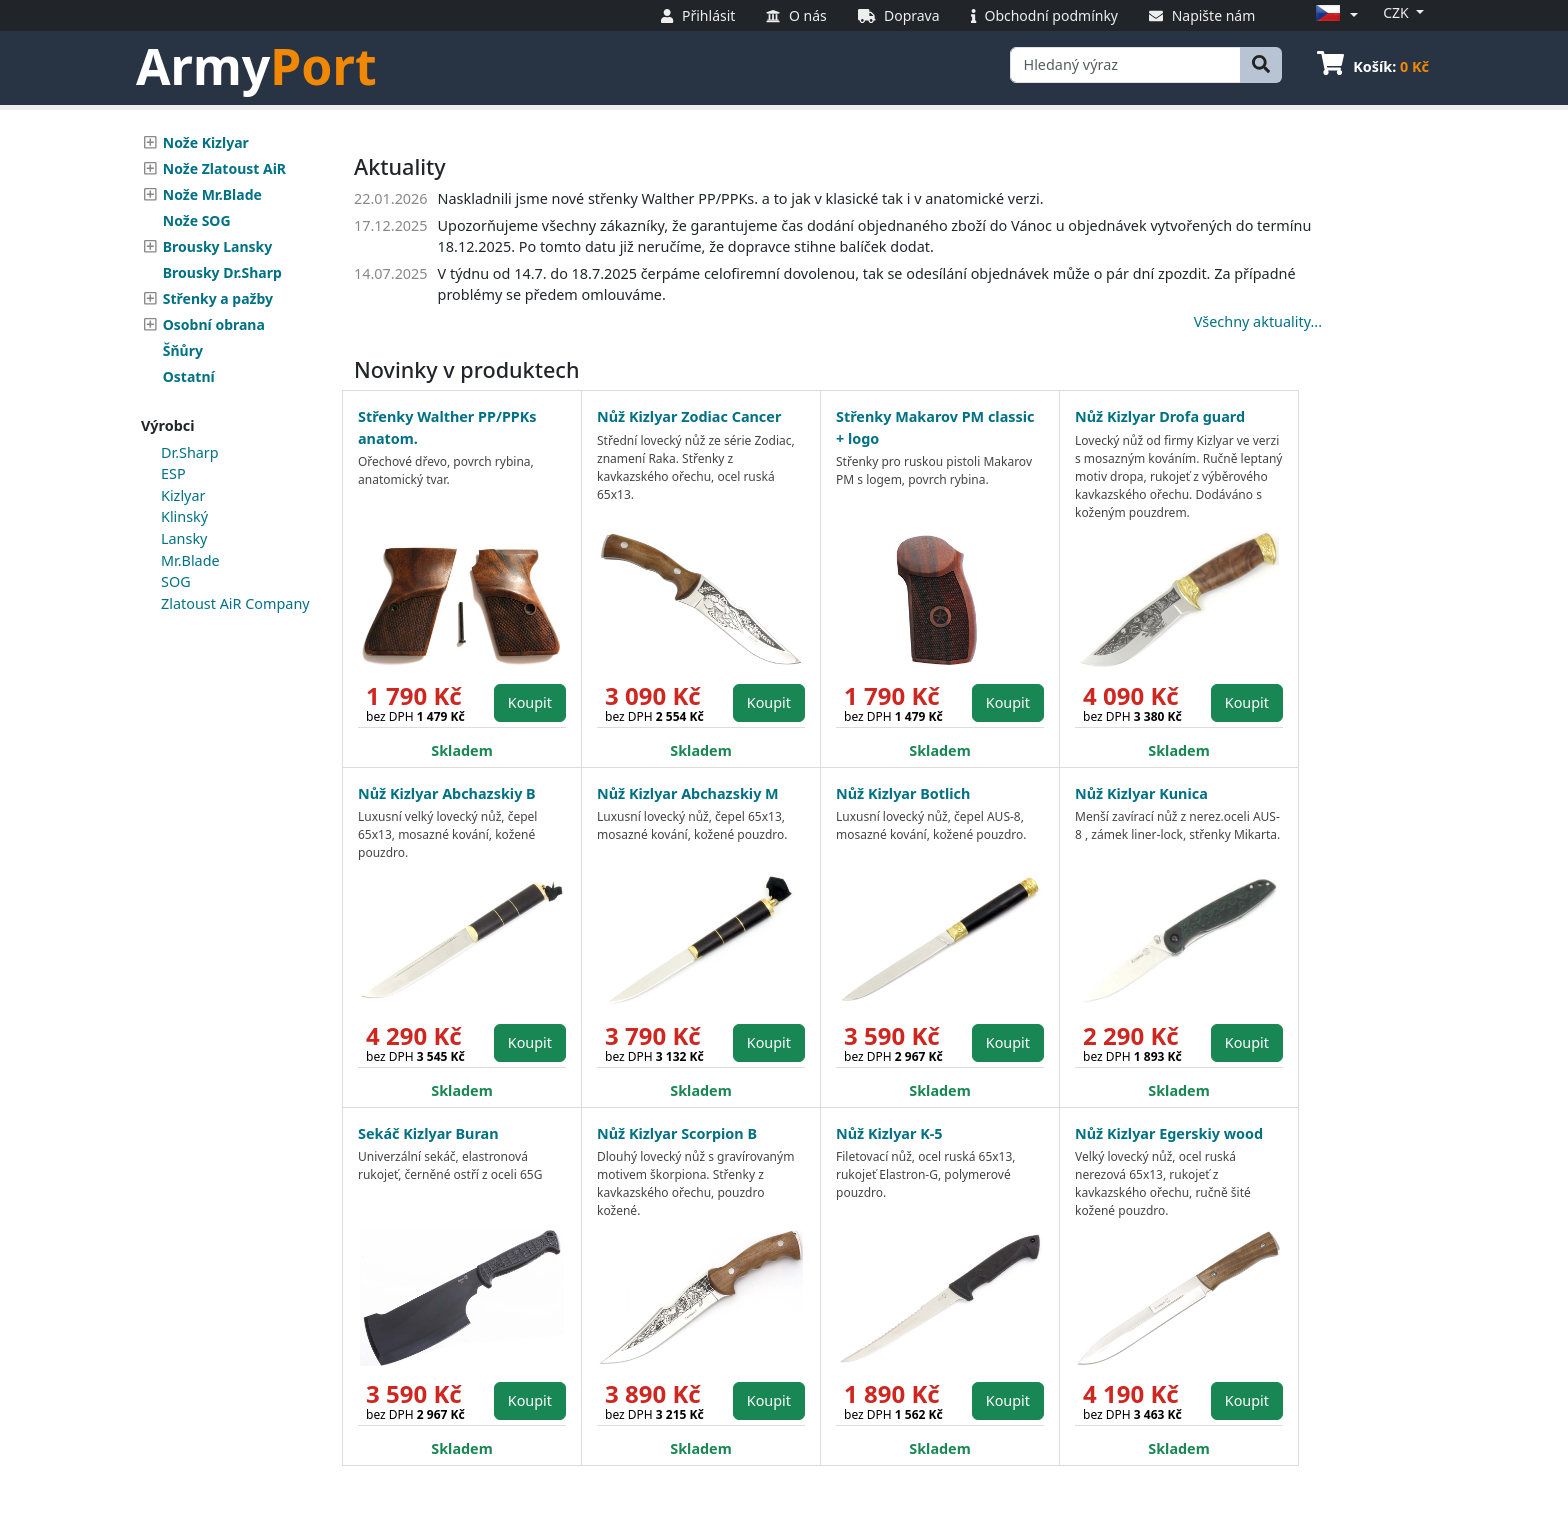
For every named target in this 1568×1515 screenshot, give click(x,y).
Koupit (530, 702)
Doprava (899, 15)
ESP (173, 473)
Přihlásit (698, 15)
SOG (176, 581)
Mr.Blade (190, 560)
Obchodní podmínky (1044, 15)
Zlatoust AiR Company (235, 603)
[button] (1334, 14)
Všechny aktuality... (1258, 321)
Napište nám (1202, 15)
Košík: (1373, 66)
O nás (796, 15)
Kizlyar (183, 495)
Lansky (184, 538)
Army (256, 66)
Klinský (184, 516)
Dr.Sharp (190, 452)
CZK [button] (1397, 12)
